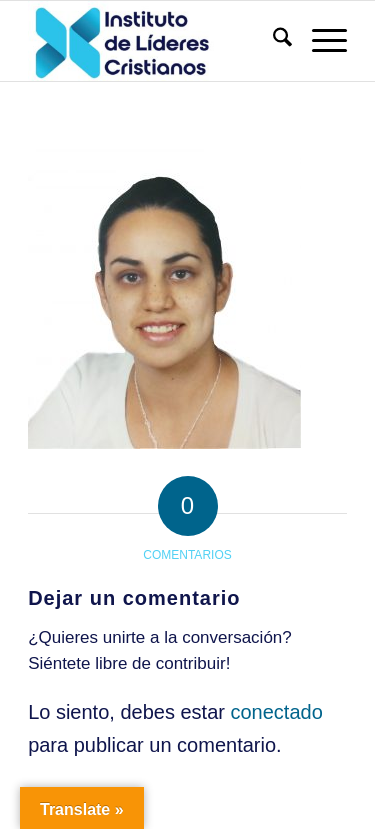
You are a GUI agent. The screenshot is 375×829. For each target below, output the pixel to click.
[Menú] (319, 41)
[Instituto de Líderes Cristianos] (155, 41)
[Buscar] (272, 41)
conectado (276, 712)
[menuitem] (272, 41)
